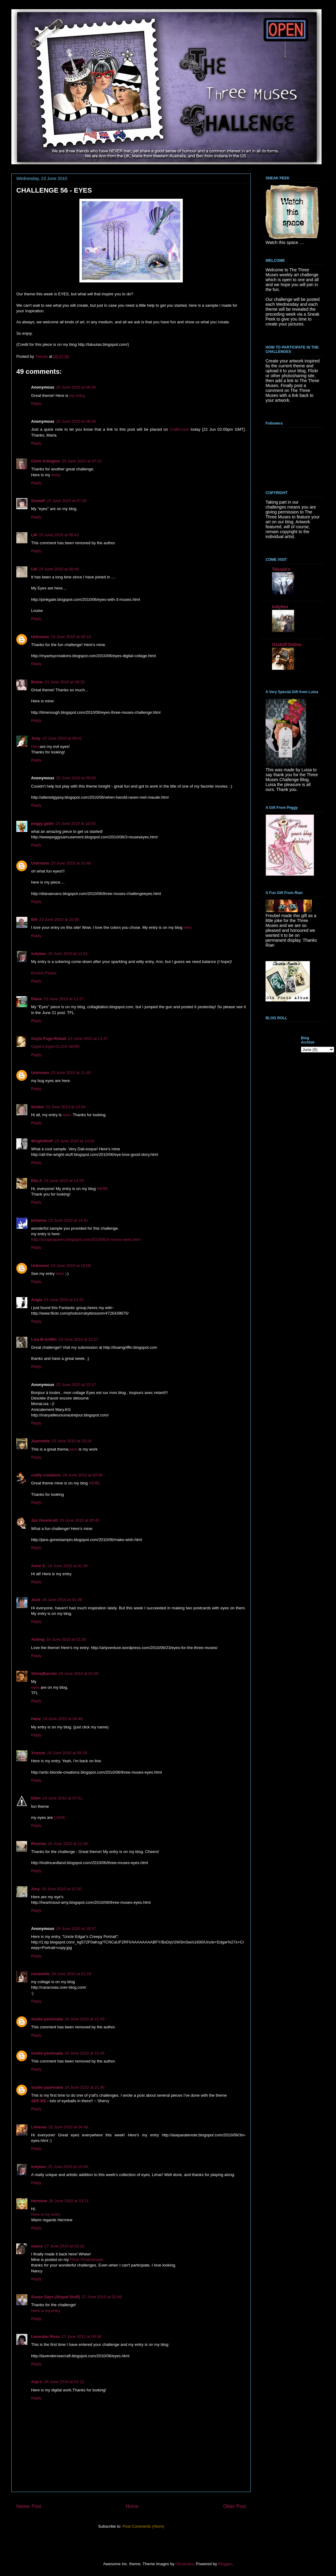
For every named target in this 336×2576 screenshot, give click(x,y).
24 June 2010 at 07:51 (62, 1798)
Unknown (40, 636)
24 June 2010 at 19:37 (76, 1928)
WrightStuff (42, 1141)
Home (132, 2506)
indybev (38, 953)
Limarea (38, 2127)
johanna (38, 1220)
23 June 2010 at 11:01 (68, 953)
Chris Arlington (45, 461)
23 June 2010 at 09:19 (71, 636)
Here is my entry (45, 2214)
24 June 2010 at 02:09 (78, 1673)
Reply (36, 403)
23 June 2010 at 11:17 (63, 998)
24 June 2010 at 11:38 (67, 1843)
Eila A (36, 1180)
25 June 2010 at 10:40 (68, 2166)
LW (34, 535)
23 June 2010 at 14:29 (64, 1180)
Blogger (225, 2564)
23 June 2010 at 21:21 (64, 1299)
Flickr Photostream (86, 2259)
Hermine (39, 2201)
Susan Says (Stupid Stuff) (55, 2296)
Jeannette (40, 1441)
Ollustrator (184, 2564)
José (35, 1599)
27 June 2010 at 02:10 (64, 2246)
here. (188, 927)
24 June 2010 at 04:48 (62, 1718)
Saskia (37, 1106)
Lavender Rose (45, 2336)
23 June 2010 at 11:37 (88, 1038)
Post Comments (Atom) (143, 2526)
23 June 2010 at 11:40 (71, 1072)
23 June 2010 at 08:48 (59, 569)
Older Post (234, 2506)
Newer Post (28, 2506)
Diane (36, 998)
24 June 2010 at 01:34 (67, 1566)
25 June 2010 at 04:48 (68, 2127)
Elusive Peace (43, 973)
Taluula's (281, 569)
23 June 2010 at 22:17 (76, 1384)
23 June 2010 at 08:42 (59, 535)
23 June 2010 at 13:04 (65, 1106)
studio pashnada (47, 2019)
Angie (36, 1299)
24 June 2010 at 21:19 (71, 1973)
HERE (94, 1483)
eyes (35, 1687)
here (67, 1114)
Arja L (36, 2381)
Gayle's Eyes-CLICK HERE (55, 1046)
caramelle (40, 1973)
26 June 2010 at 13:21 (69, 2201)
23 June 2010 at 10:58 (59, 919)
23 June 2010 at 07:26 (66, 500)
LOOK (59, 1817)
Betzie (37, 682)
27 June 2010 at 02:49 (102, 2296)
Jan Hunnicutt (44, 1520)
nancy (37, 2246)
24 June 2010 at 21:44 (84, 2053)
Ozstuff (38, 500)
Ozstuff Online (287, 644)
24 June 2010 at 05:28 (67, 1753)
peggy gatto (42, 823)
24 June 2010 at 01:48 (62, 1599)
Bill (34, 919)
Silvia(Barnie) (44, 1673)
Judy (35, 738)
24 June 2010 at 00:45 (79, 1520)
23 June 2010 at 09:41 (62, 738)
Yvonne (38, 1753)
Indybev (280, 606)
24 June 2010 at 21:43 (84, 2019)
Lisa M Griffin (44, 1339)
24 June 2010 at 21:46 (84, 2087)
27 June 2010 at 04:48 (81, 2336)
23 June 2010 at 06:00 (76, 387)
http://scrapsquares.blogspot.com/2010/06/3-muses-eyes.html (86, 1239)
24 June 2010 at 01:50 (66, 1639)
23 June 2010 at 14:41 (68, 1220)
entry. (56, 475)
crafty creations (46, 1475)
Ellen (36, 1798)
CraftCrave (179, 429)
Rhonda (38, 1843)
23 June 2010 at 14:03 (74, 1141)
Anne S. (38, 1566)
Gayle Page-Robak (48, 1038)
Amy (35, 1889)
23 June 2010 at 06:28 (76, 421)
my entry (76, 395)
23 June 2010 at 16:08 (71, 1265)
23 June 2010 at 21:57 (78, 1339)
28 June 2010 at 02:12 (64, 2381)
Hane (36, 1718)
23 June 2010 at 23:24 (71, 1441)
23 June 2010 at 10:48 (71, 863)
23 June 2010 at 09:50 (76, 778)
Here (35, 746)
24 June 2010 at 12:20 (61, 1889)
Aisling (37, 1639)
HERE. (103, 1188)
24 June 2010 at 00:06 (82, 1475)
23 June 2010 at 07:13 (82, 461)
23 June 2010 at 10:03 (75, 823)
